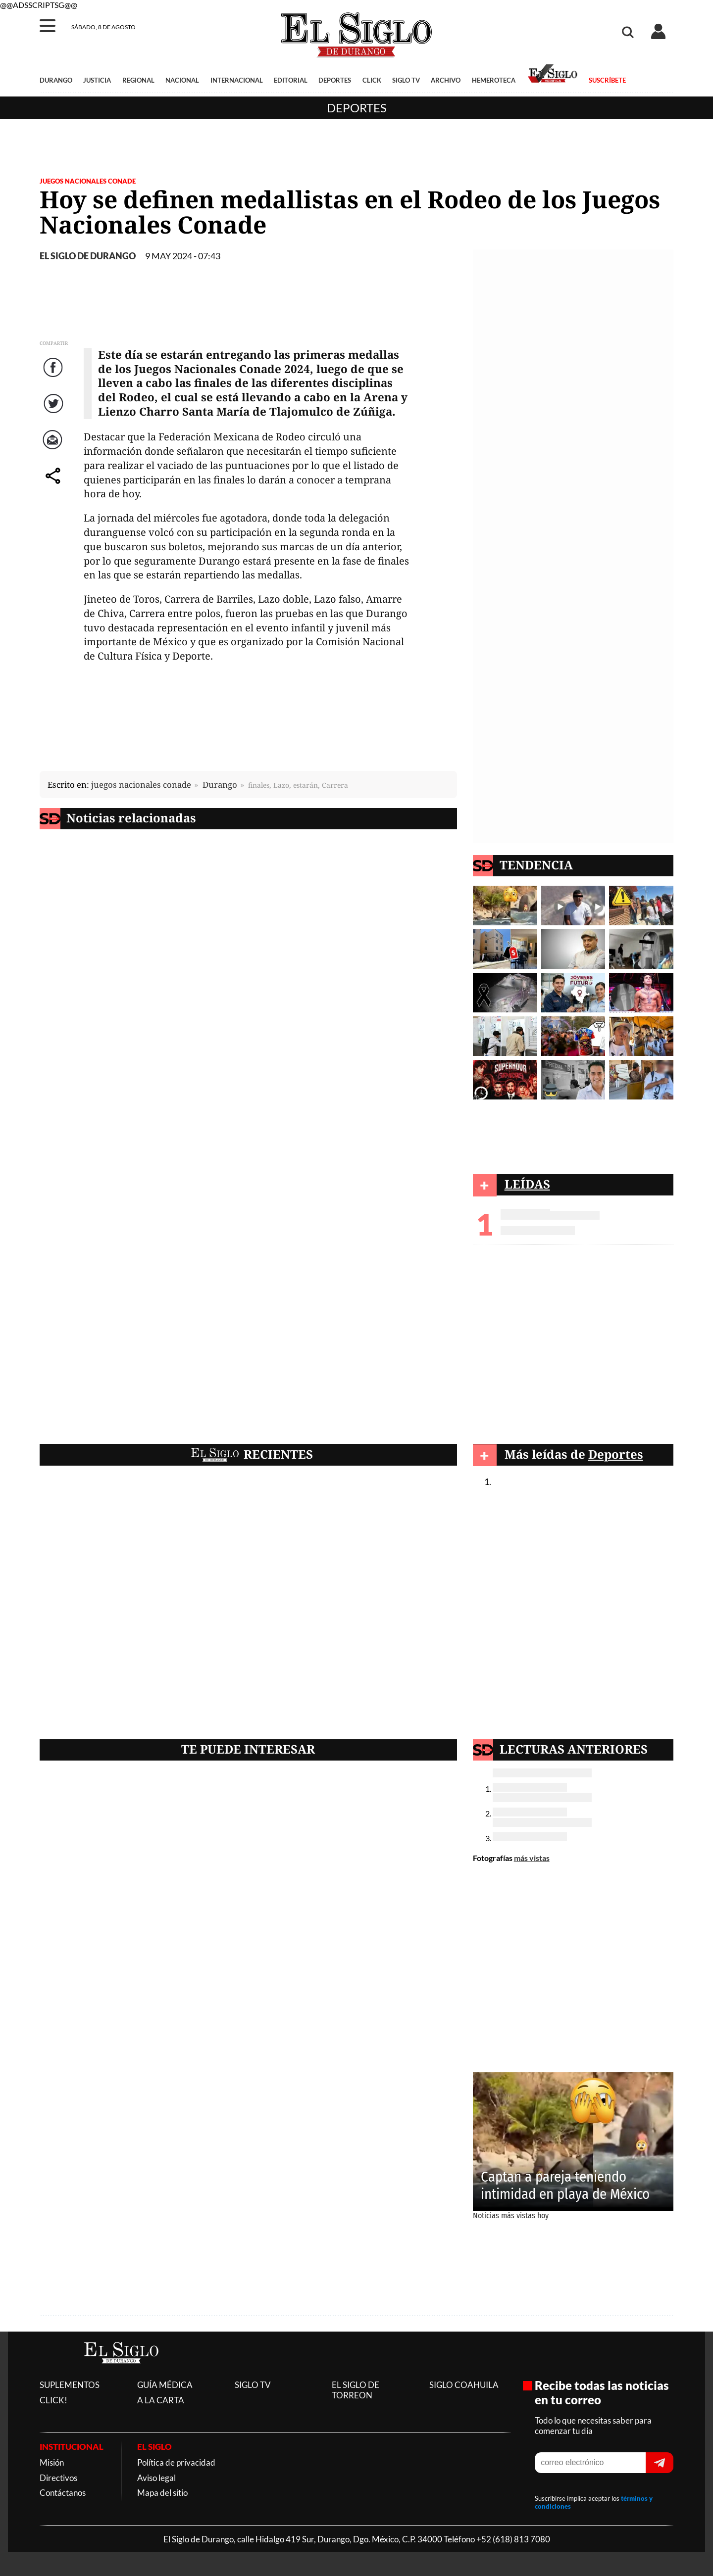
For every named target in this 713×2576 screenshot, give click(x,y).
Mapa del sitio (162, 2492)
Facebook (54, 377)
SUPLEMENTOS (70, 2385)
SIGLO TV (406, 80)
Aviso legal (156, 2478)
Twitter (54, 413)
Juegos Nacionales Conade (88, 181)
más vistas (532, 1857)
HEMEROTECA (493, 80)
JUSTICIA (97, 80)
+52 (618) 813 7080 (513, 2539)
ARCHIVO (445, 80)
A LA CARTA (160, 2400)
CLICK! (53, 2400)
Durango (220, 784)
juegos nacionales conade (141, 784)
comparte (54, 485)
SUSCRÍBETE (607, 80)
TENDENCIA (536, 865)
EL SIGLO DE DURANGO (88, 256)
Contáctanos (63, 2492)
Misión (52, 2462)
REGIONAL (138, 80)
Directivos (58, 2478)
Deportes (357, 107)
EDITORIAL (290, 80)
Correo (54, 449)
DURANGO (56, 80)
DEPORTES (334, 80)
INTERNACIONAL (236, 80)
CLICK (371, 80)
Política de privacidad (176, 2462)
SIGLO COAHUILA (464, 2385)
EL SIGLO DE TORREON (355, 2390)
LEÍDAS (527, 1184)
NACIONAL (182, 80)
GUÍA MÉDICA (165, 2385)
